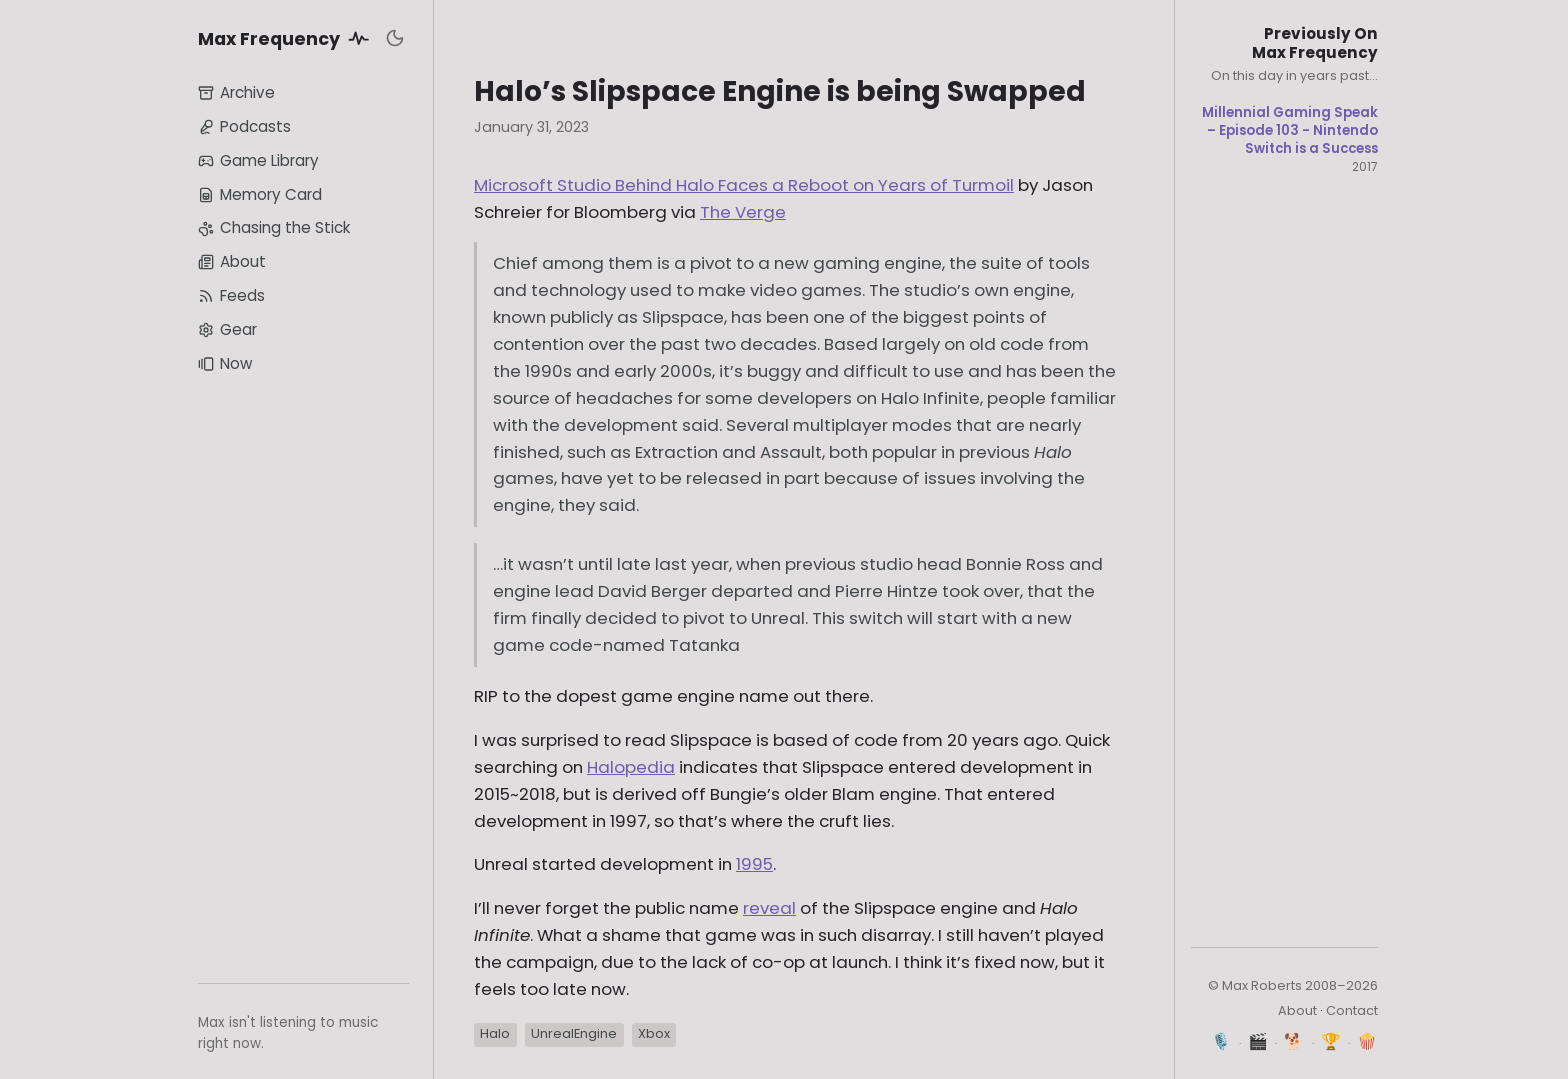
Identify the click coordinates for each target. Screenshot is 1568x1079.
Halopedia (631, 767)
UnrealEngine (574, 1033)
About (232, 261)
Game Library (258, 160)
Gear (227, 329)
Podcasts (244, 126)
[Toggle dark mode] (395, 38)
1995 (754, 864)
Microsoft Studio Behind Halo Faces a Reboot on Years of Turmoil (744, 185)
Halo (495, 1033)
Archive (236, 92)
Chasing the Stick (274, 227)
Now (225, 363)
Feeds (231, 295)
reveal (769, 908)
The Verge (743, 212)
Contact (1352, 1010)
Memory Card (260, 194)
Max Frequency (287, 38)
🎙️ (1221, 1041)
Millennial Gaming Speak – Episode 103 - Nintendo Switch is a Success (1290, 130)
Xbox (654, 1033)
